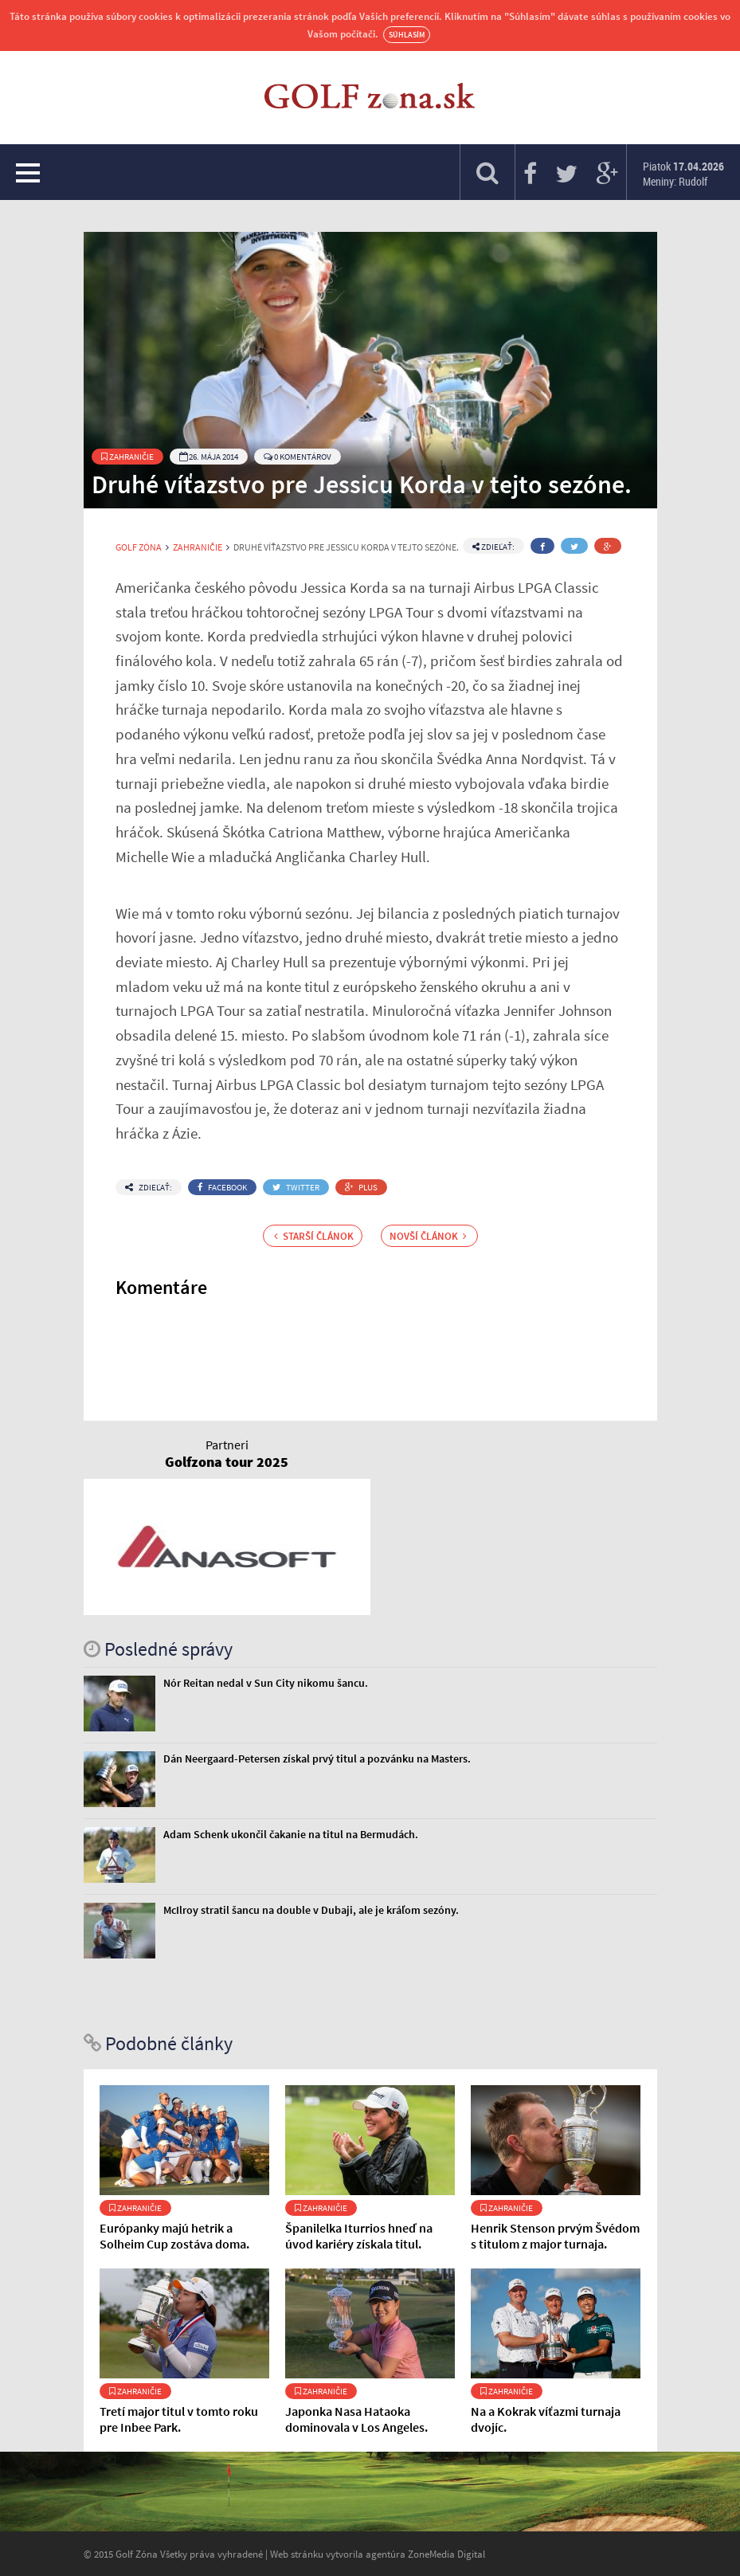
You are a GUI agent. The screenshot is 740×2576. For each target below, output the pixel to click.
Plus (361, 1187)
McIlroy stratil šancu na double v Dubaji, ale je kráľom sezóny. (311, 1910)
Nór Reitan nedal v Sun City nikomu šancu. (265, 1683)
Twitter (295, 1187)
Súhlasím (407, 34)
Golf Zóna (139, 547)
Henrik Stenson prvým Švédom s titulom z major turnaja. (555, 2236)
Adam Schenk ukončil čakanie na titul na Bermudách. (290, 1834)
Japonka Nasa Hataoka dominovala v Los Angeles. (356, 2419)
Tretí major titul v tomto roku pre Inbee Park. (179, 2419)
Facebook (222, 1187)
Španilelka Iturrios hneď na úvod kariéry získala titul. (359, 2236)
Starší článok (314, 1235)
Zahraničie (127, 456)
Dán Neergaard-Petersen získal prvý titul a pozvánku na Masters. (317, 1758)
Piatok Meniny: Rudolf (683, 174)
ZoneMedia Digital (446, 2553)
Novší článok (428, 1235)
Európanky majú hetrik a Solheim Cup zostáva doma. (174, 2236)
